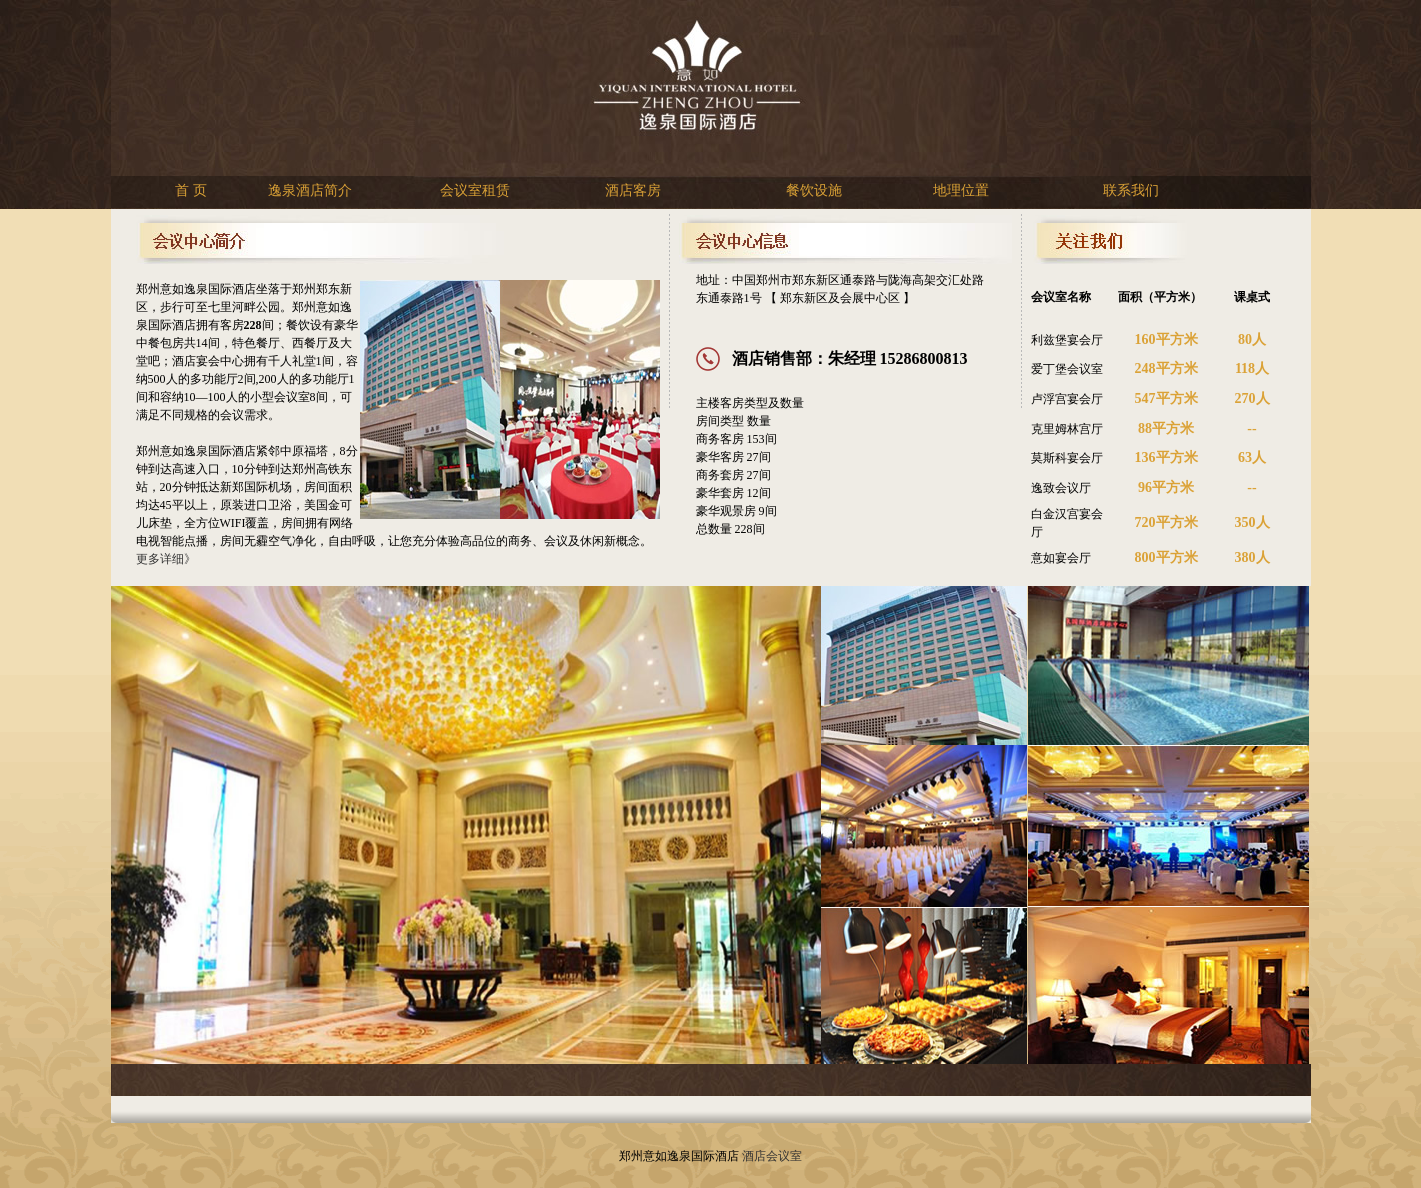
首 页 (191, 190)
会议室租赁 (475, 190)
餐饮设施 (814, 190)
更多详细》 (166, 559)
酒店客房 (633, 190)
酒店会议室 (772, 1156)
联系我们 (1131, 190)
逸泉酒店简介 (310, 190)
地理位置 (961, 190)
